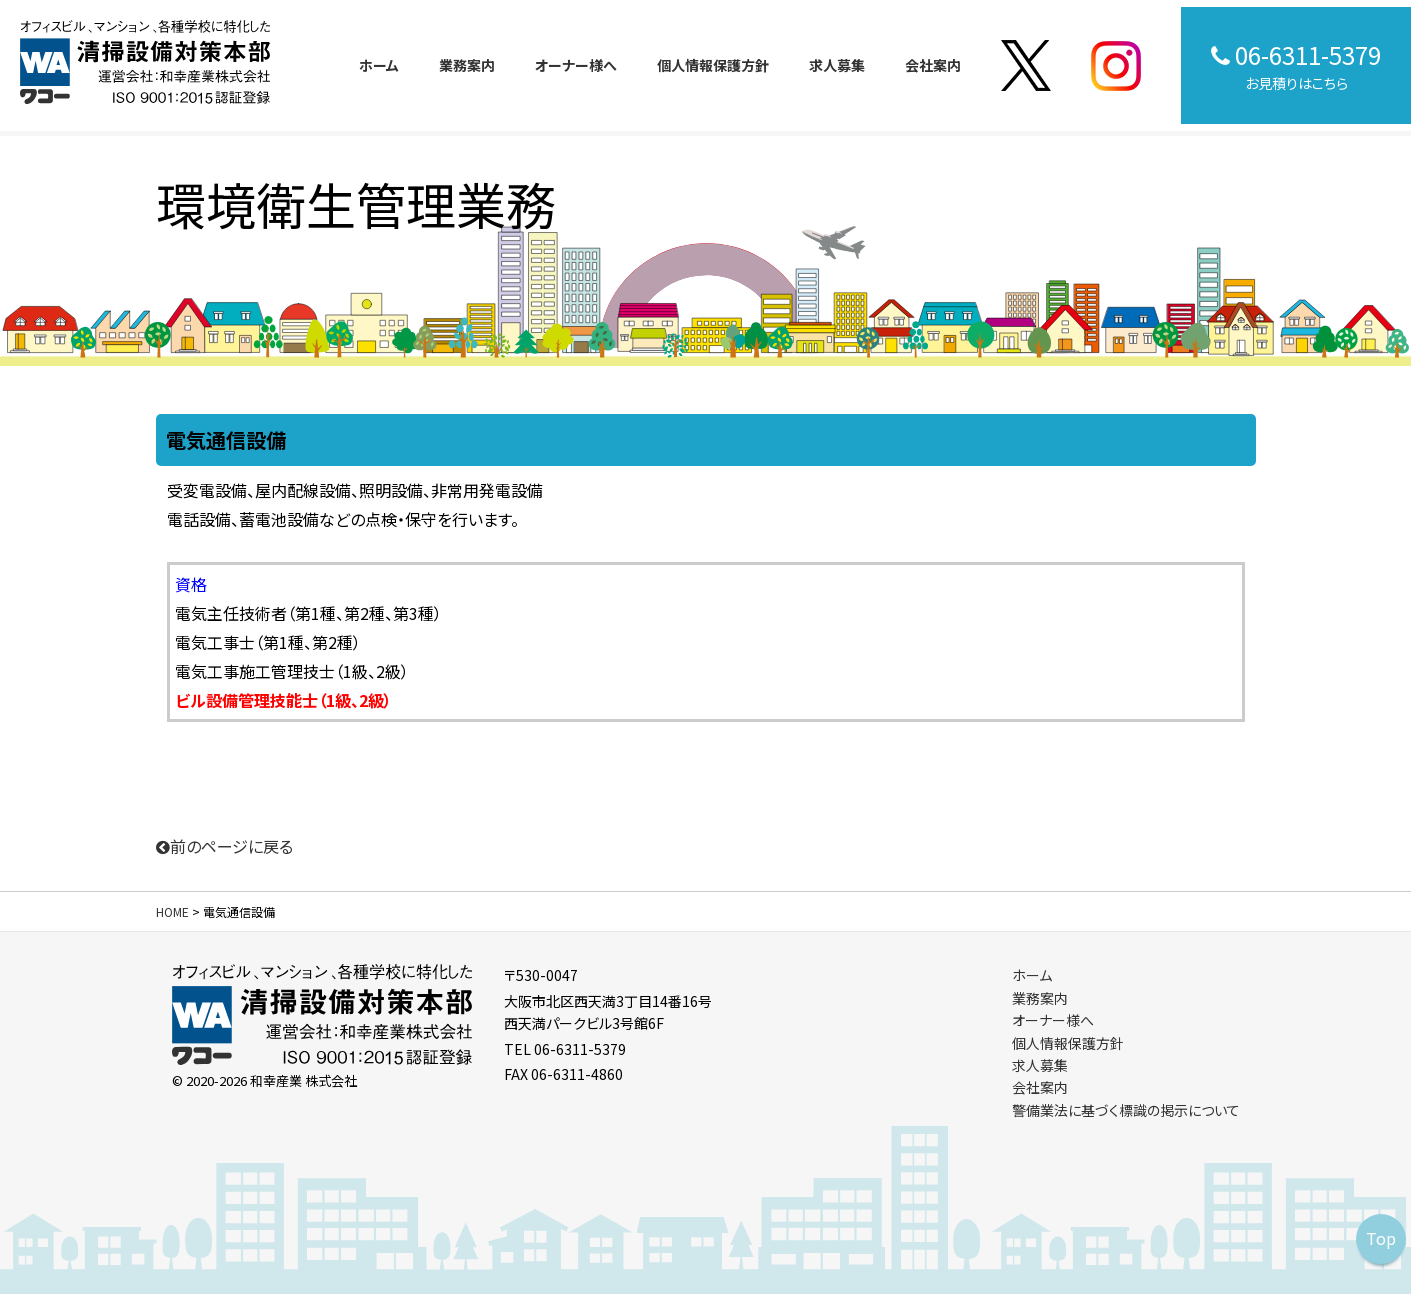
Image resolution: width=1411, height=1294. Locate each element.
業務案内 (467, 65)
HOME (172, 911)
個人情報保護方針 (713, 65)
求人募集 (837, 65)
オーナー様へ (576, 65)
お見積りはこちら (1296, 65)
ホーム (379, 65)
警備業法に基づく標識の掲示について (1126, 1110)
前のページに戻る (224, 846)
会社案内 (933, 65)
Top (1381, 1238)
